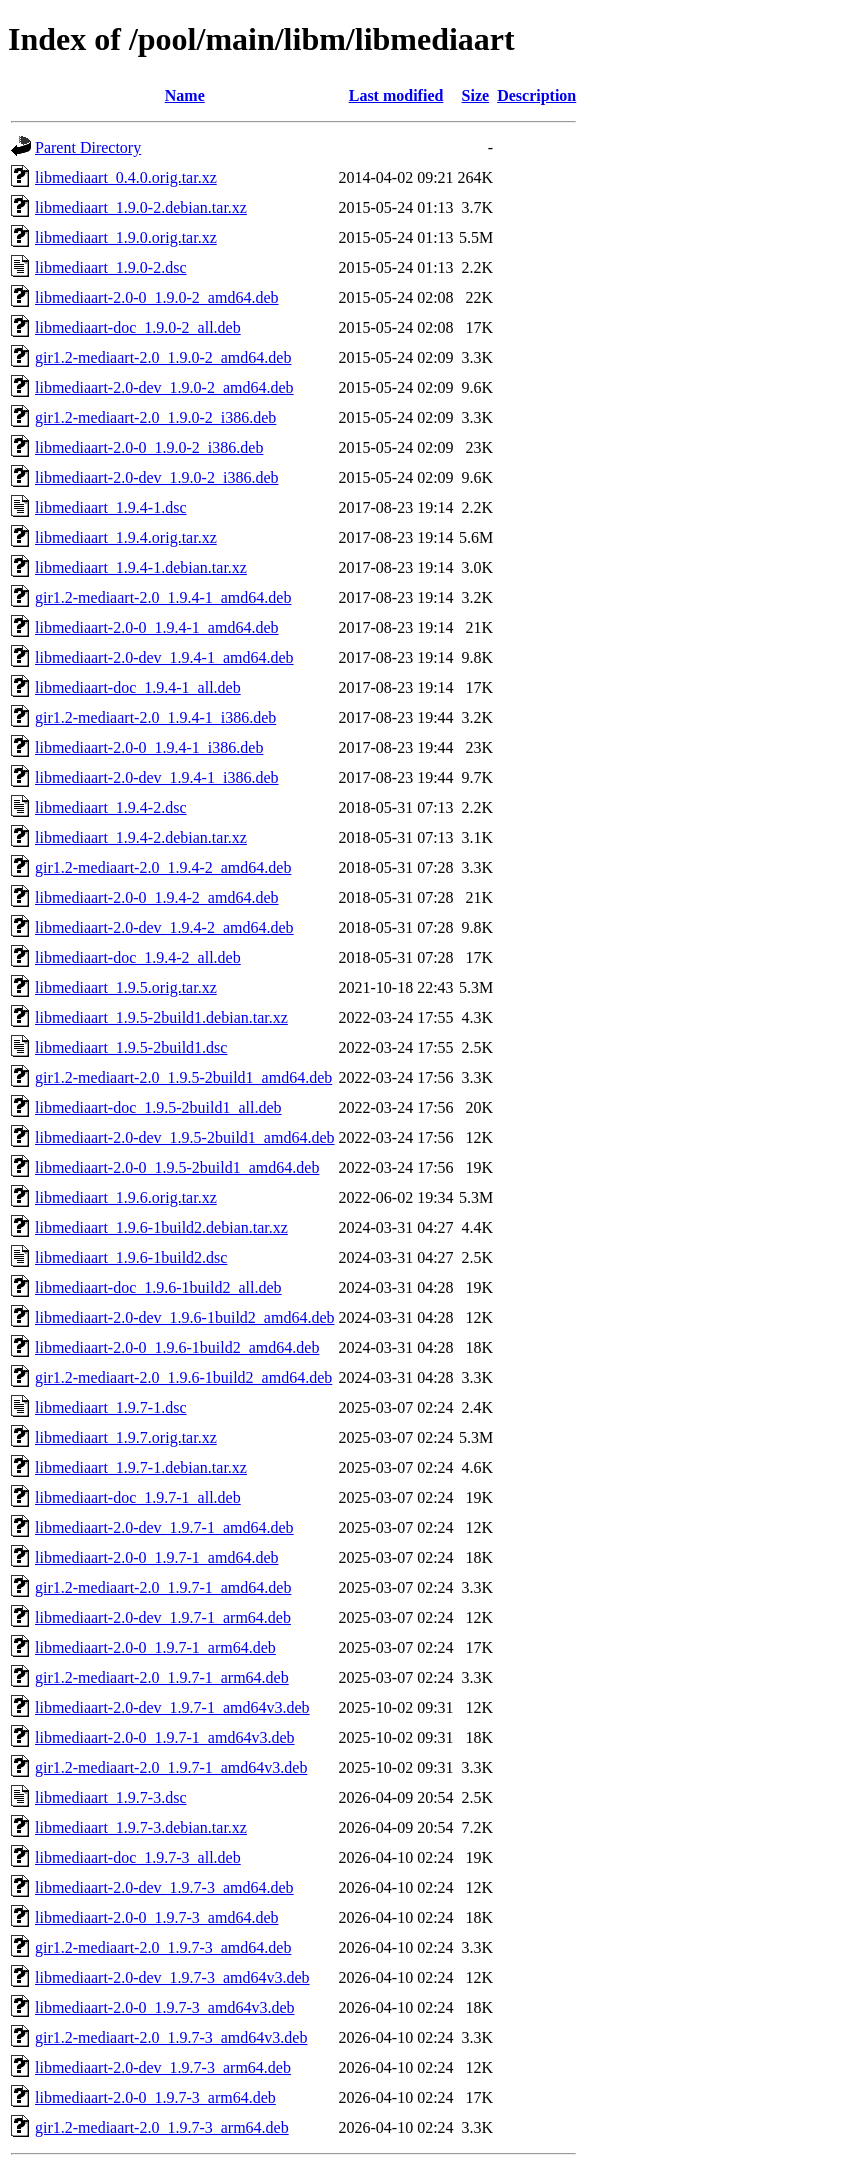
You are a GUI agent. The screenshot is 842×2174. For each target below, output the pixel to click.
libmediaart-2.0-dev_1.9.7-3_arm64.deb (163, 2067)
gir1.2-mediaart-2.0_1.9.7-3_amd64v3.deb (171, 2037)
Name (185, 95)
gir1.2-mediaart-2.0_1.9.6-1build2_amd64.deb (183, 1377)
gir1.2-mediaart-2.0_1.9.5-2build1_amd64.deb (183, 1077)
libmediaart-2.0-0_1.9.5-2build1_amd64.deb (177, 1167)
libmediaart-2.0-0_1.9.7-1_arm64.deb (155, 1647)
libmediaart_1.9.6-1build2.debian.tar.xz (161, 1227)
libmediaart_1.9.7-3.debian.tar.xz (141, 1827)
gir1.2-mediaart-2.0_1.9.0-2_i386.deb (155, 417)
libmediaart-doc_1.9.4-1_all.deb (138, 687)
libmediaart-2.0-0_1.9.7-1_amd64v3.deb (165, 1737)
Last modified (396, 95)
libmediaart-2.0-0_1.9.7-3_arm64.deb (155, 2097)
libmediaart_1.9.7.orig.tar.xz (126, 1437)
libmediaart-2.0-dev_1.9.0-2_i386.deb (157, 477)
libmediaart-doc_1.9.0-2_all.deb (138, 327)
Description (536, 95)
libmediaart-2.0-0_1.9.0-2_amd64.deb (157, 297)
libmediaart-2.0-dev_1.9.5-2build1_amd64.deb (184, 1137)
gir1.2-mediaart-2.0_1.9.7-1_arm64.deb (162, 1677)
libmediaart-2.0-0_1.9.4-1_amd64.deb (157, 627)
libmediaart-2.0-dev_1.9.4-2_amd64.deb (164, 927)
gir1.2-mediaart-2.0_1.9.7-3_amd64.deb (163, 1947)
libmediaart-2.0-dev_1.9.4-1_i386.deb (157, 777)
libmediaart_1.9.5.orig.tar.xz (126, 987)
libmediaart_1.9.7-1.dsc (111, 1407)
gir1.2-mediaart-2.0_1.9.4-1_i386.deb (155, 717)
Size (476, 95)
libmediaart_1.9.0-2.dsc (111, 267)
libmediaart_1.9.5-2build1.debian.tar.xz (161, 1017)
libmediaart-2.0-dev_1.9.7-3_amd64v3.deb (172, 1977)
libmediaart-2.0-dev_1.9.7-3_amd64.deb (164, 1887)
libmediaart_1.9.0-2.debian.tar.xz (141, 207)
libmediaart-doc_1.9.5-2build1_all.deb (158, 1107)
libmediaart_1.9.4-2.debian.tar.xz (141, 837)
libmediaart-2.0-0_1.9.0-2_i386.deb (149, 447)
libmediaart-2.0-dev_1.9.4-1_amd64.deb (164, 657)
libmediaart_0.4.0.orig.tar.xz (126, 177)
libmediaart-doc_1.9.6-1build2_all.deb (158, 1287)
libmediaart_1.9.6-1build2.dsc (131, 1257)
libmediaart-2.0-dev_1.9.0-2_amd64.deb (164, 387)
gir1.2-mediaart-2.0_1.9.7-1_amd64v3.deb (171, 1767)
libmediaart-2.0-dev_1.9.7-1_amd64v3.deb (172, 1707)
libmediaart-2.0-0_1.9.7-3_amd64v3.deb (165, 2007)
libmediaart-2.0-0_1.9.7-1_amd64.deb (157, 1557)
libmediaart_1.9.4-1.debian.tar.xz (141, 567)
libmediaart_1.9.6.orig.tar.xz (126, 1197)
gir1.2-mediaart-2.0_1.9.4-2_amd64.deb (163, 867)
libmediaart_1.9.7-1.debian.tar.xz (141, 1467)
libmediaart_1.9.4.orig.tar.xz (126, 537)
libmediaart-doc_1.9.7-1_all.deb (138, 1497)
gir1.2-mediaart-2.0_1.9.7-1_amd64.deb (163, 1587)
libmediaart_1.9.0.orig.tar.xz (126, 237)
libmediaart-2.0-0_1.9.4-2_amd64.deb (157, 897)
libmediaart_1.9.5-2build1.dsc (131, 1047)
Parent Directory (88, 147)
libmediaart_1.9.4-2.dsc (111, 807)
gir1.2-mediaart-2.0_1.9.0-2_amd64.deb (163, 357)
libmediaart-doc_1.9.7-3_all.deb (138, 1857)
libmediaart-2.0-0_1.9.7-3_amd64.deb (157, 1917)
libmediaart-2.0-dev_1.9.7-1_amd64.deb (164, 1527)
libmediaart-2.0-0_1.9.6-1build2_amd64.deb (177, 1347)
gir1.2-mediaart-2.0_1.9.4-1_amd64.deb (163, 597)
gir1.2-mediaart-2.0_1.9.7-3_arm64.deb (162, 2127)
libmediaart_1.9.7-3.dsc (111, 1797)
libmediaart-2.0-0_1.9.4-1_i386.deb (149, 747)
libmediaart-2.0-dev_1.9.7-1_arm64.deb (163, 1617)
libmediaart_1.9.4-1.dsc (111, 507)
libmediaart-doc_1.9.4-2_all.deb (138, 957)
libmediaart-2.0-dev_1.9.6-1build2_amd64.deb (184, 1317)
